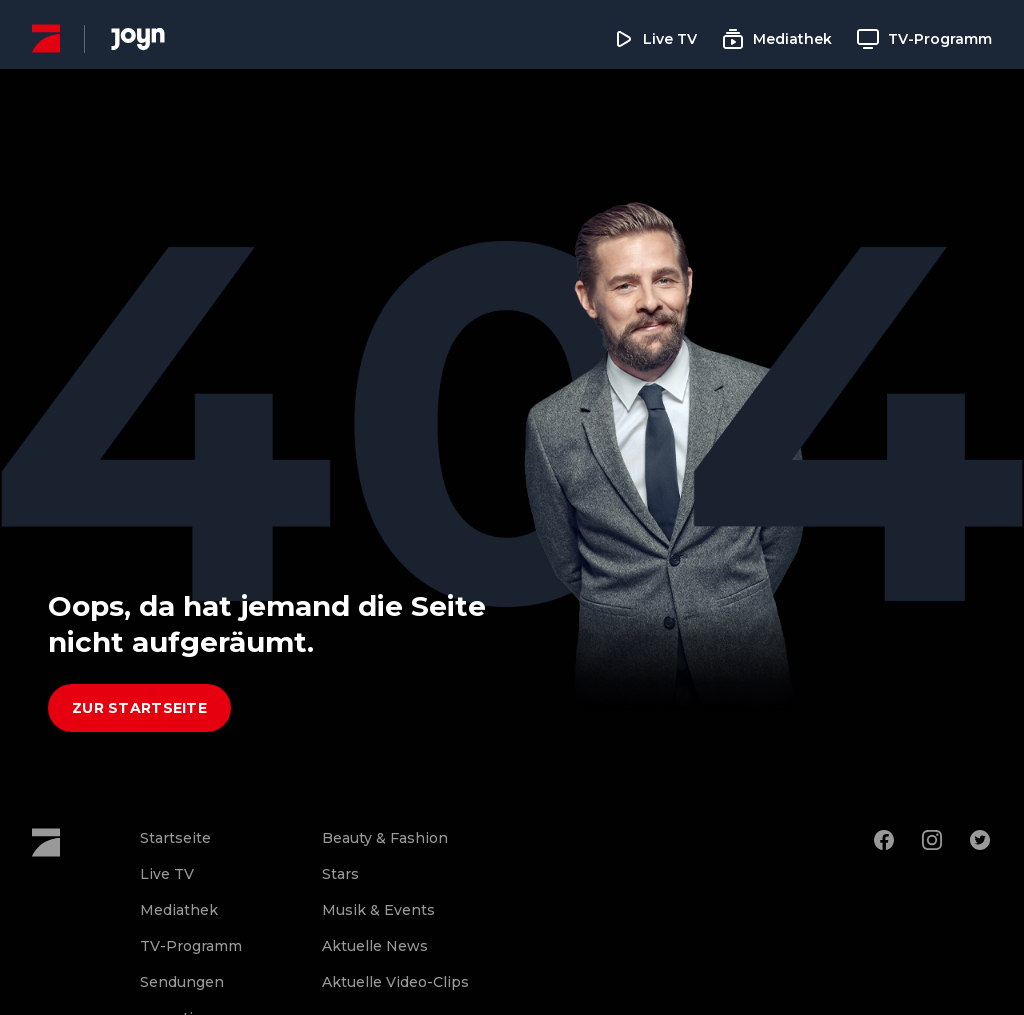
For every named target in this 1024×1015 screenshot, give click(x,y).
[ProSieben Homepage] (46, 38)
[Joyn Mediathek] (138, 39)
